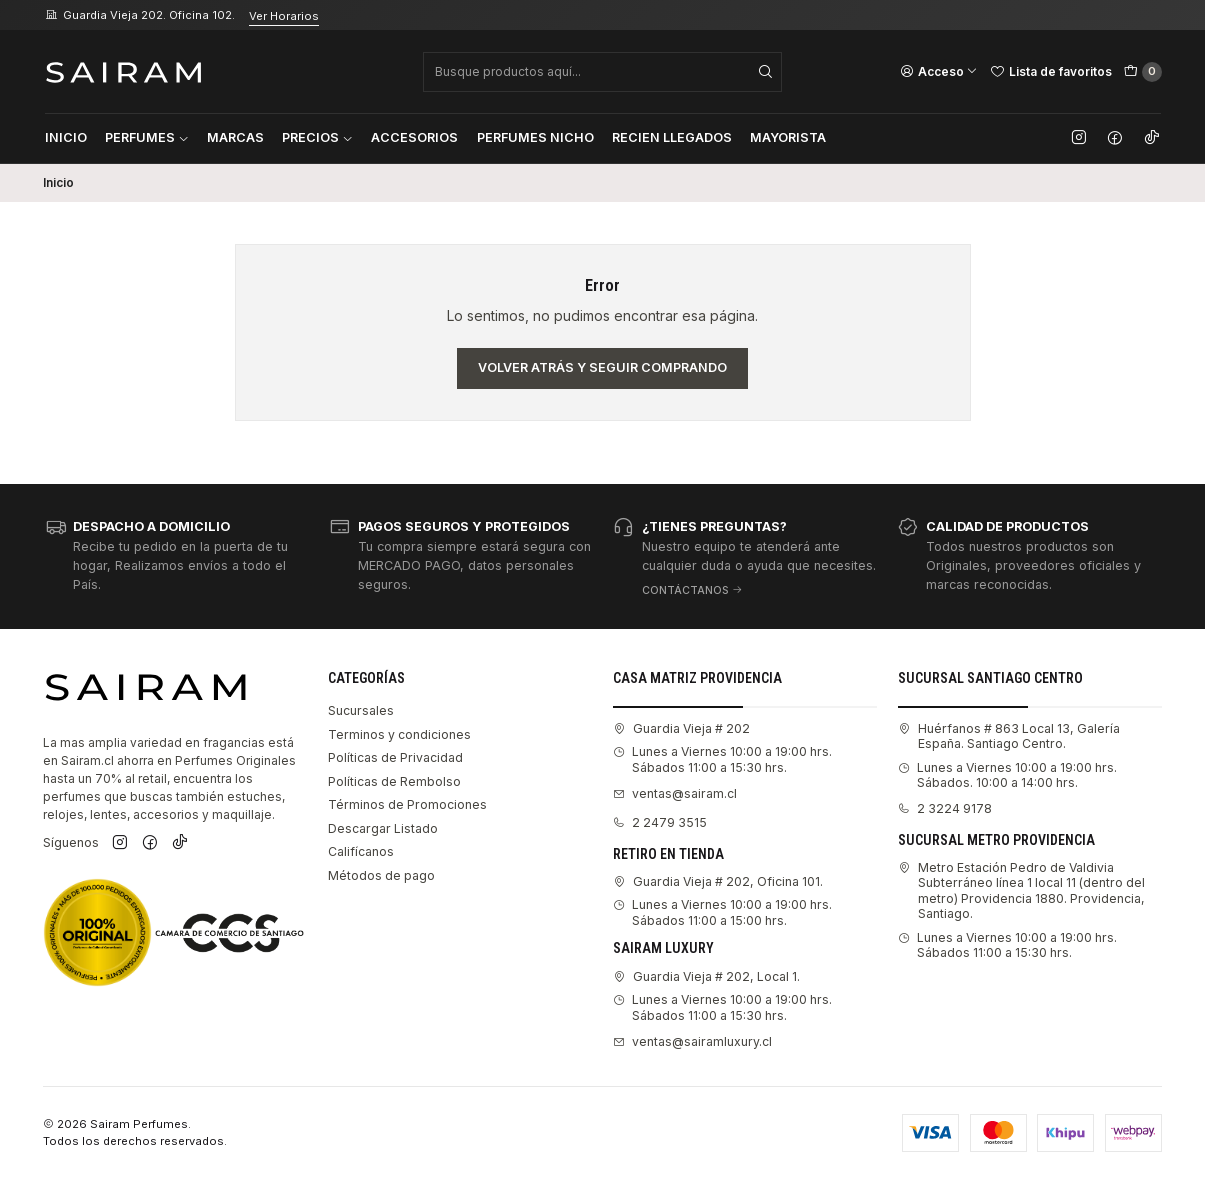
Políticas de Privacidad (395, 757)
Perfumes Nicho (535, 137)
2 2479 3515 (660, 822)
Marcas (235, 137)
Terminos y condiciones (399, 734)
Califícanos (361, 851)
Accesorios (414, 137)
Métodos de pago (381, 875)
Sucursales (361, 710)
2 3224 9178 (945, 808)
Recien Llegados (672, 137)
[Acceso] (939, 71)
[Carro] (1143, 72)
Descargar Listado (383, 828)
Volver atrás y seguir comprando (602, 367)
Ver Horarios (284, 16)
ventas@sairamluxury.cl (692, 1041)
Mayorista (788, 137)
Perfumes (147, 137)
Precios (317, 137)
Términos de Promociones (407, 804)
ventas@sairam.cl (675, 793)
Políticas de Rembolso (394, 781)
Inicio (66, 137)
